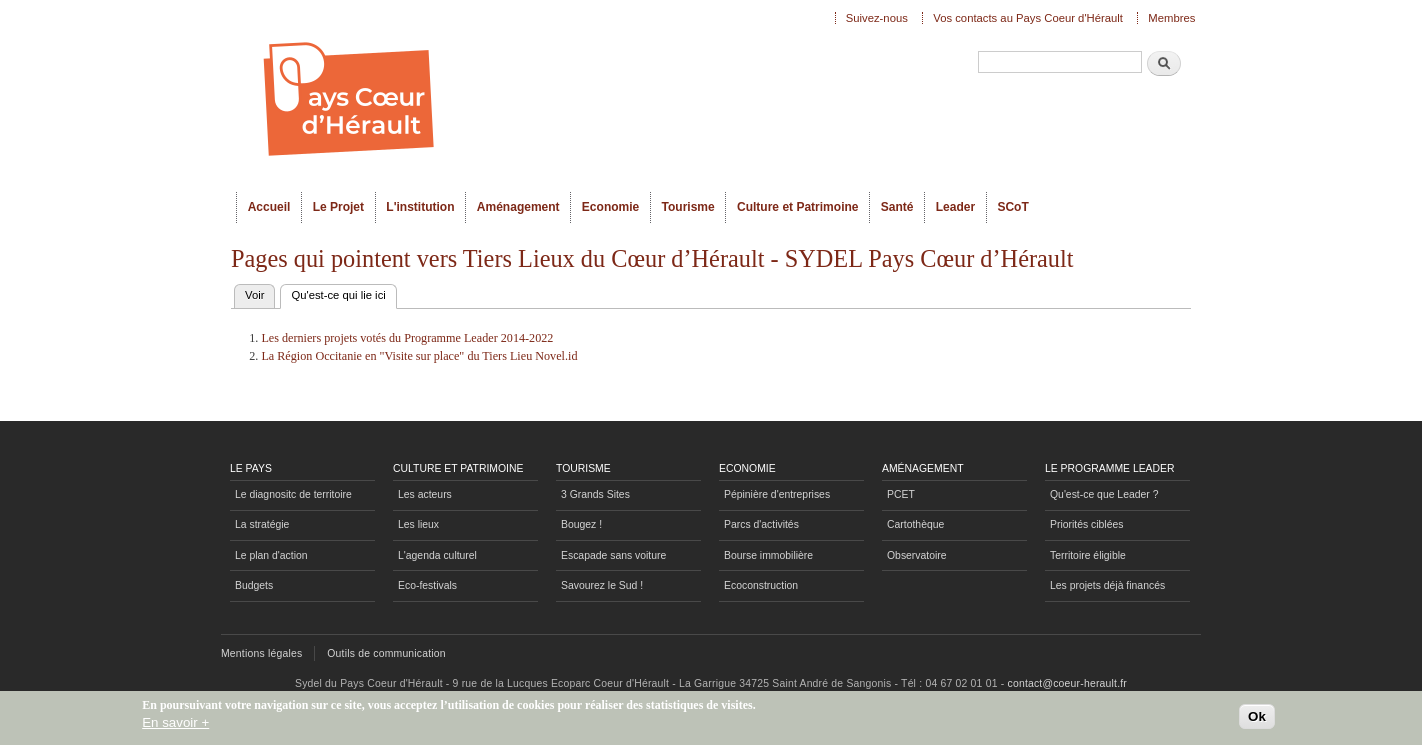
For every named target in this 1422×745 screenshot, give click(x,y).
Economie (610, 207)
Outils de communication (386, 653)
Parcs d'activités (761, 524)
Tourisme (688, 207)
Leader (955, 207)
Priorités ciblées (1086, 524)
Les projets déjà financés (1107, 585)
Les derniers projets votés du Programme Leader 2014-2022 (407, 338)
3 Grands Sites (595, 494)
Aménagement (518, 207)
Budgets (254, 585)
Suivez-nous (877, 18)
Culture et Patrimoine (798, 207)
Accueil (269, 207)
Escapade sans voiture (613, 555)
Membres (1171, 18)
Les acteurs (425, 494)
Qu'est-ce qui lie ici (343, 293)
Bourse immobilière (768, 555)
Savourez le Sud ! (602, 585)
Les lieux (418, 524)
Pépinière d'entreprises (777, 494)
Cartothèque (915, 524)
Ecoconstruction (761, 585)
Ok (1257, 720)
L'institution (420, 207)
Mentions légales (261, 653)
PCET (901, 494)
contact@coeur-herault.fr (1067, 683)
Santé (897, 207)
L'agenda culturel (437, 555)
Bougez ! (581, 524)
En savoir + (175, 726)
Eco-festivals (427, 585)
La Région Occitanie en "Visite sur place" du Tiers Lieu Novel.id (419, 356)
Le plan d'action (271, 555)
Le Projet (338, 207)
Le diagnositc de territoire (293, 494)
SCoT (1012, 207)
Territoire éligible (1088, 555)
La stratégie (262, 524)
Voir (254, 295)
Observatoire (917, 555)
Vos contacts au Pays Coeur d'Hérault (1028, 18)
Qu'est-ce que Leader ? (1104, 494)
